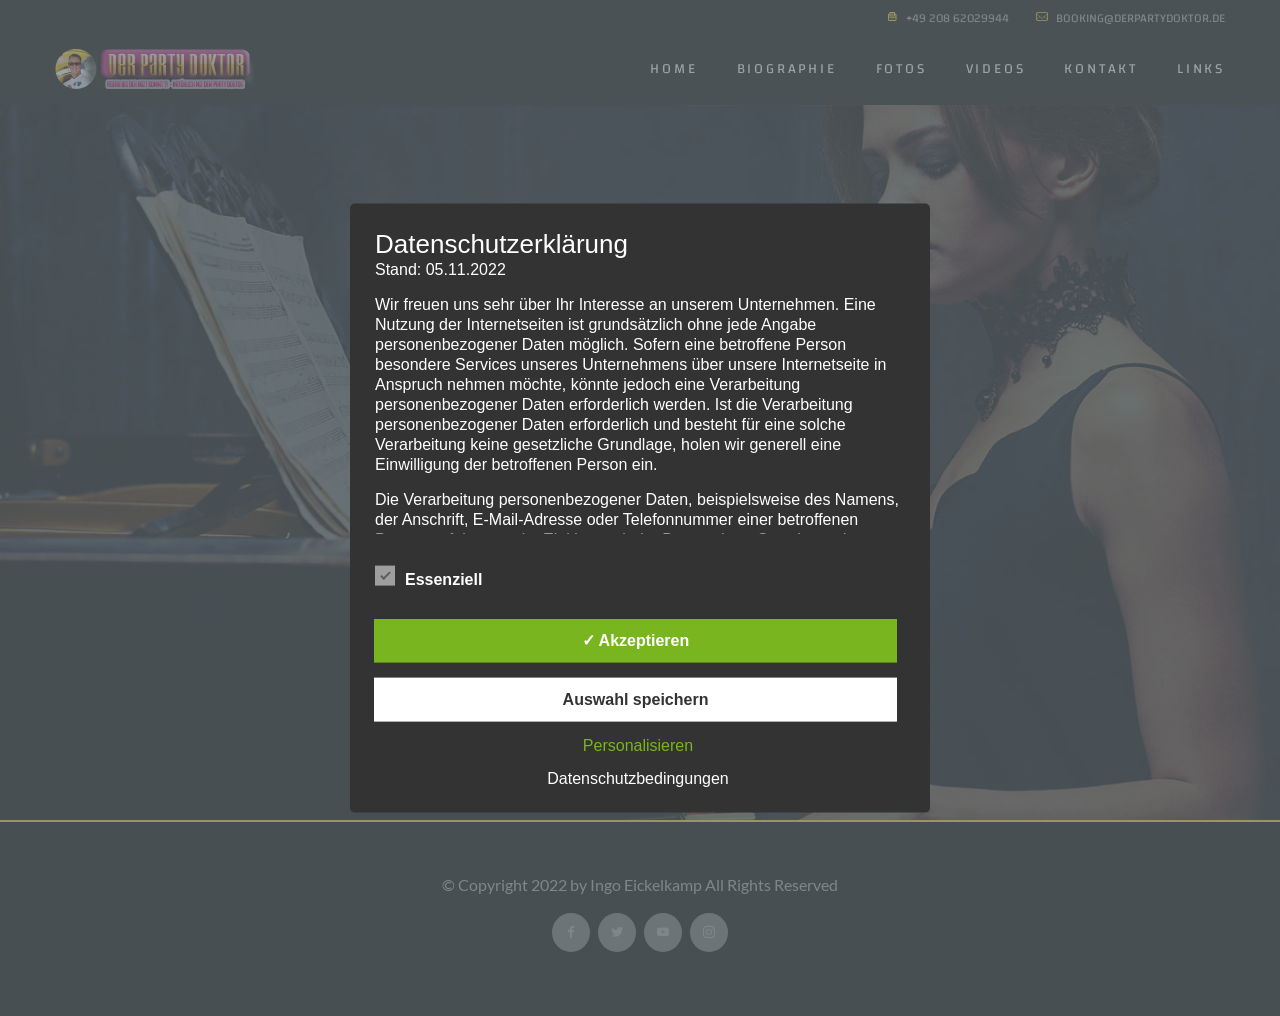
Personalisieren (638, 744)
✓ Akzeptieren (636, 639)
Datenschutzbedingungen (637, 777)
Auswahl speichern (636, 698)
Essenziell (428, 577)
